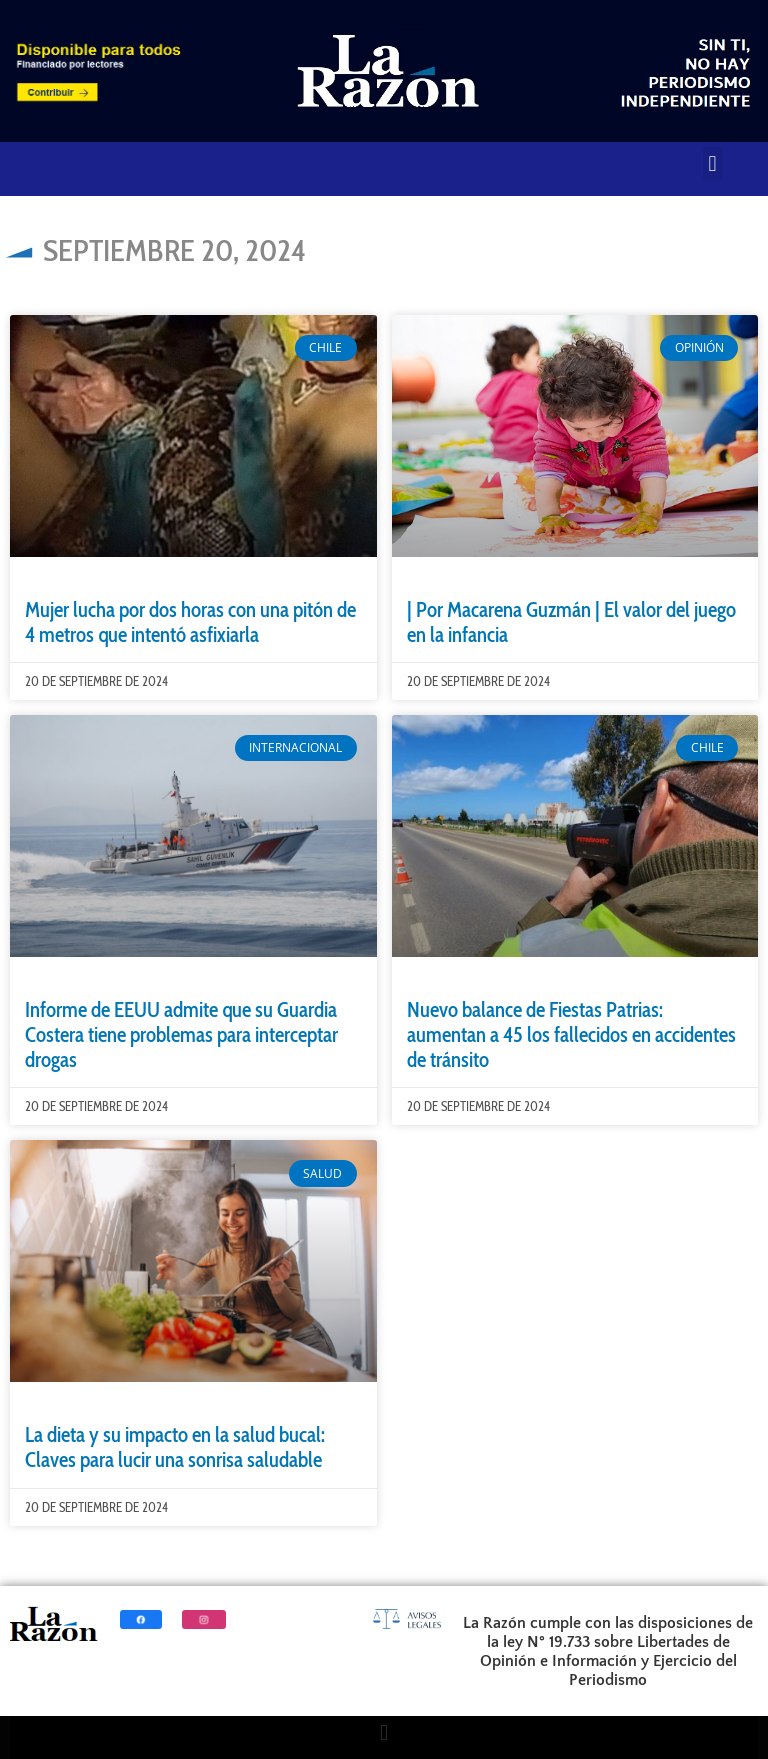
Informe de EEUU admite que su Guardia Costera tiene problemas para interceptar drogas (181, 1034)
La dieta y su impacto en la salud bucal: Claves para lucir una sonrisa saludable (175, 1447)
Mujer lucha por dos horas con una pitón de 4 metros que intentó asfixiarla (190, 622)
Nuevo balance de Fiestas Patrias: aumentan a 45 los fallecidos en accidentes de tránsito (571, 1034)
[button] (712, 163)
